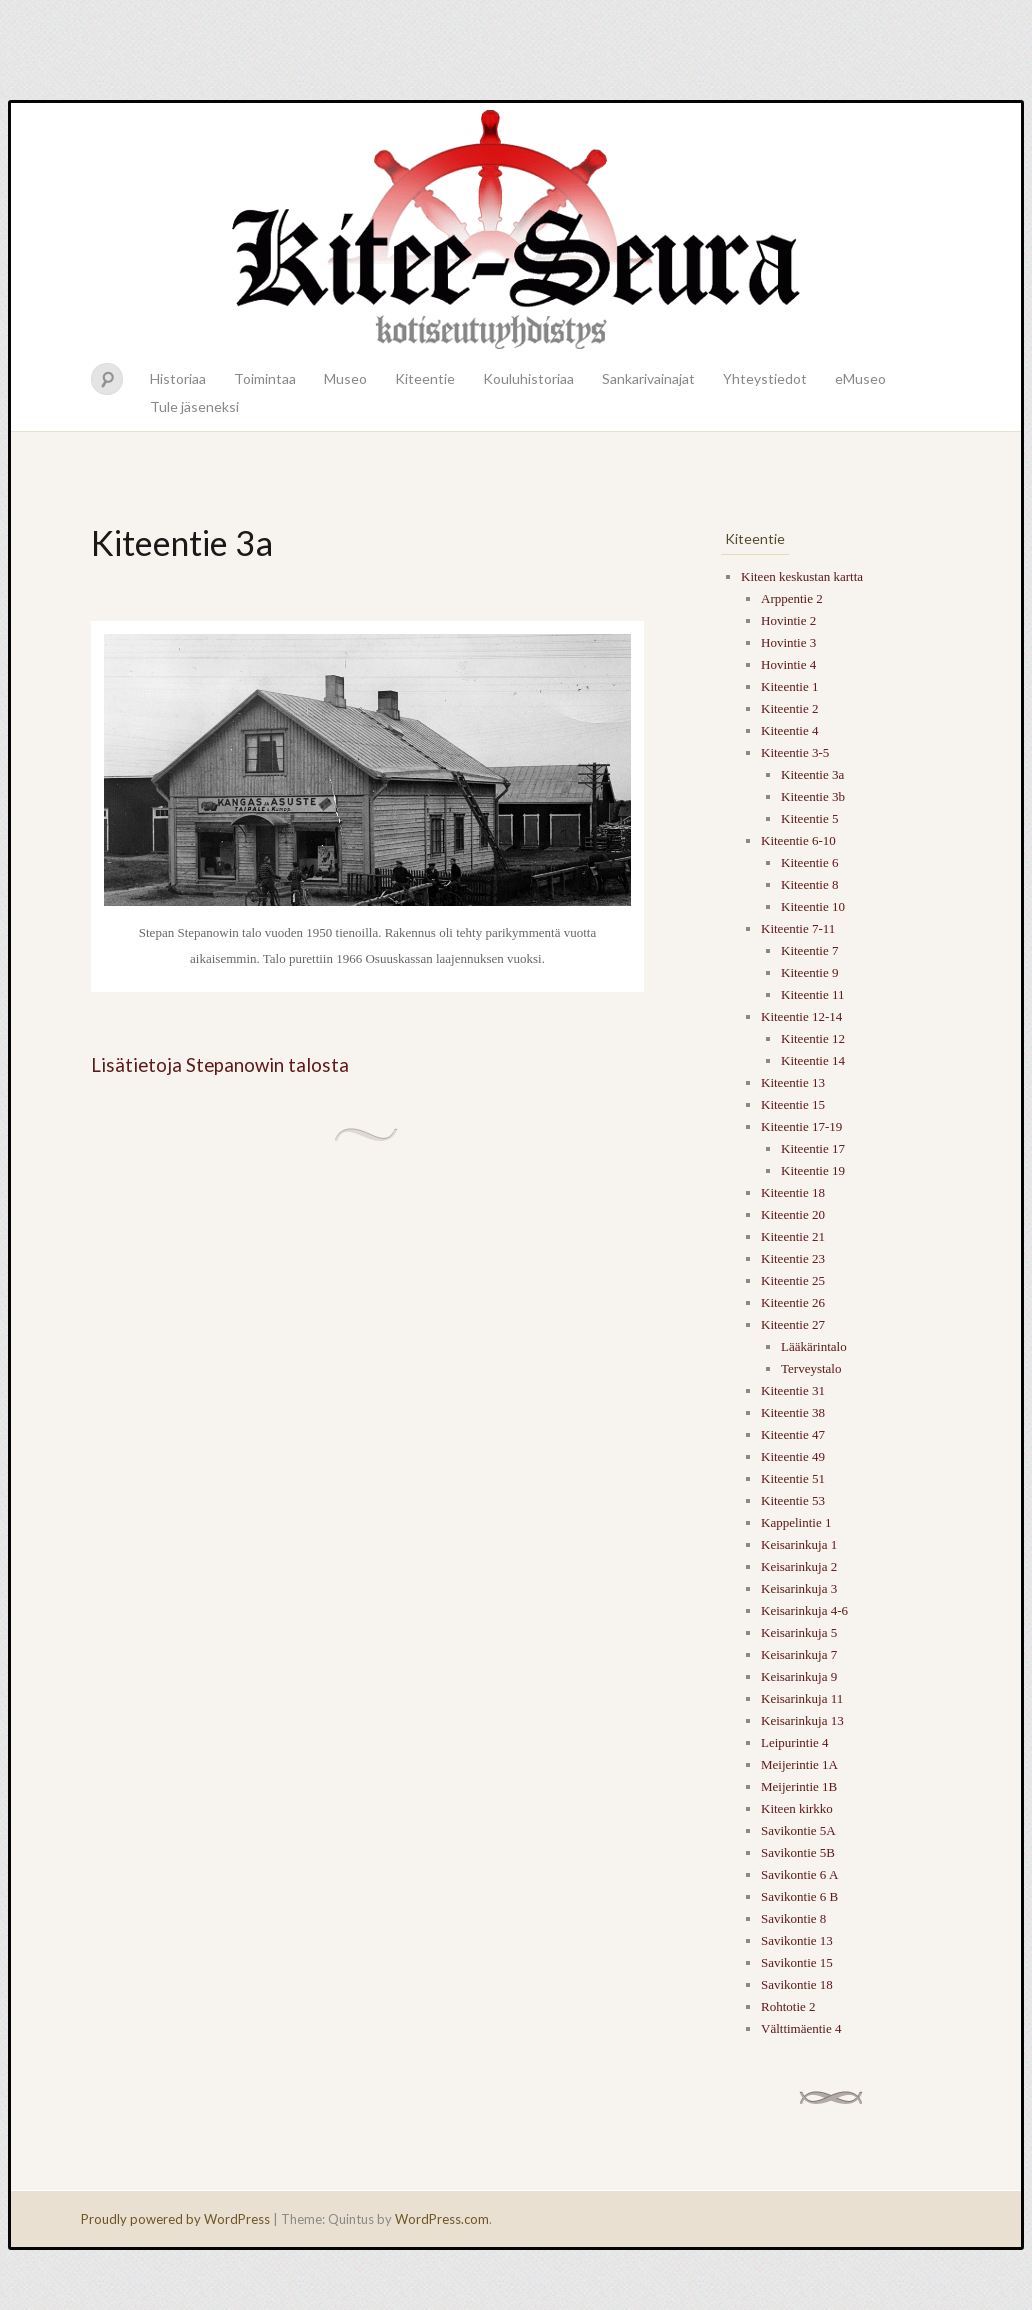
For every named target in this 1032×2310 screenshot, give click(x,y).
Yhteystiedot (765, 378)
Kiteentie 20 (793, 1214)
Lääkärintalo (814, 1346)
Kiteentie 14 (813, 1060)
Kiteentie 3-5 (795, 752)
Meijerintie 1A (799, 1764)
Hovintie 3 (788, 642)
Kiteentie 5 (809, 818)
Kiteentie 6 (809, 862)
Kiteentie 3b (813, 796)
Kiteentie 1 (789, 686)
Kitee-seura (516, 228)
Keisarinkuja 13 (802, 1720)
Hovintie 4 (788, 664)
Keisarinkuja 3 (799, 1588)
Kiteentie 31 (793, 1390)
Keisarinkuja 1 (799, 1544)
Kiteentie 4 (789, 730)
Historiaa (178, 378)
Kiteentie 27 (793, 1324)
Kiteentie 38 (793, 1412)
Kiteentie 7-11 (798, 928)
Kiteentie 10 (813, 906)
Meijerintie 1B (799, 1786)
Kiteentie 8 (809, 884)
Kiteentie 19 (813, 1170)
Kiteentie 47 (793, 1434)
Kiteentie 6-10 (798, 840)
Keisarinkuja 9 (799, 1676)
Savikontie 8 (793, 1918)
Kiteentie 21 (793, 1236)
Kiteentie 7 (809, 950)
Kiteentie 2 (789, 708)
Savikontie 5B (798, 1852)
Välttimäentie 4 (801, 2028)
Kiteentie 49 (793, 1456)
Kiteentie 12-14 (801, 1016)
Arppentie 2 (792, 598)
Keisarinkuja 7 (799, 1654)
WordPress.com (442, 2219)
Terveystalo (811, 1368)
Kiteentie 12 (813, 1038)
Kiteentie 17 (813, 1148)
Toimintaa (265, 378)
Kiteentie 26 (793, 1302)
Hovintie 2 (788, 620)
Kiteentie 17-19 (801, 1126)
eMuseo (860, 378)
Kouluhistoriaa (528, 378)
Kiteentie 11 (812, 994)
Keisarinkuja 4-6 (804, 1610)
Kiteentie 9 (809, 972)
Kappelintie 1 (796, 1522)
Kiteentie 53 (793, 1500)
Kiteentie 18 (793, 1192)
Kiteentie (425, 378)
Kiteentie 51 (793, 1478)
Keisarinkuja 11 (802, 1698)
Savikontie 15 (797, 1962)
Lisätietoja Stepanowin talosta (220, 1065)
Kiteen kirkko (797, 1808)
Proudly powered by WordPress (175, 2219)
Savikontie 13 (797, 1940)
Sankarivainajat (648, 378)
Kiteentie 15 (793, 1104)
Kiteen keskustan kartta (802, 576)
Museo (345, 378)
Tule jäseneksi (194, 406)
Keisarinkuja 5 (799, 1632)
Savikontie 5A (798, 1830)
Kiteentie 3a (812, 774)
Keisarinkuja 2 (799, 1566)
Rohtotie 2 (788, 2006)
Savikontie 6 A (799, 1874)
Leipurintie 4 (795, 1742)
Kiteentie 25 (793, 1280)
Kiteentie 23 (793, 1258)
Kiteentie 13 (793, 1082)
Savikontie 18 (797, 1984)
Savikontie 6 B (799, 1896)
